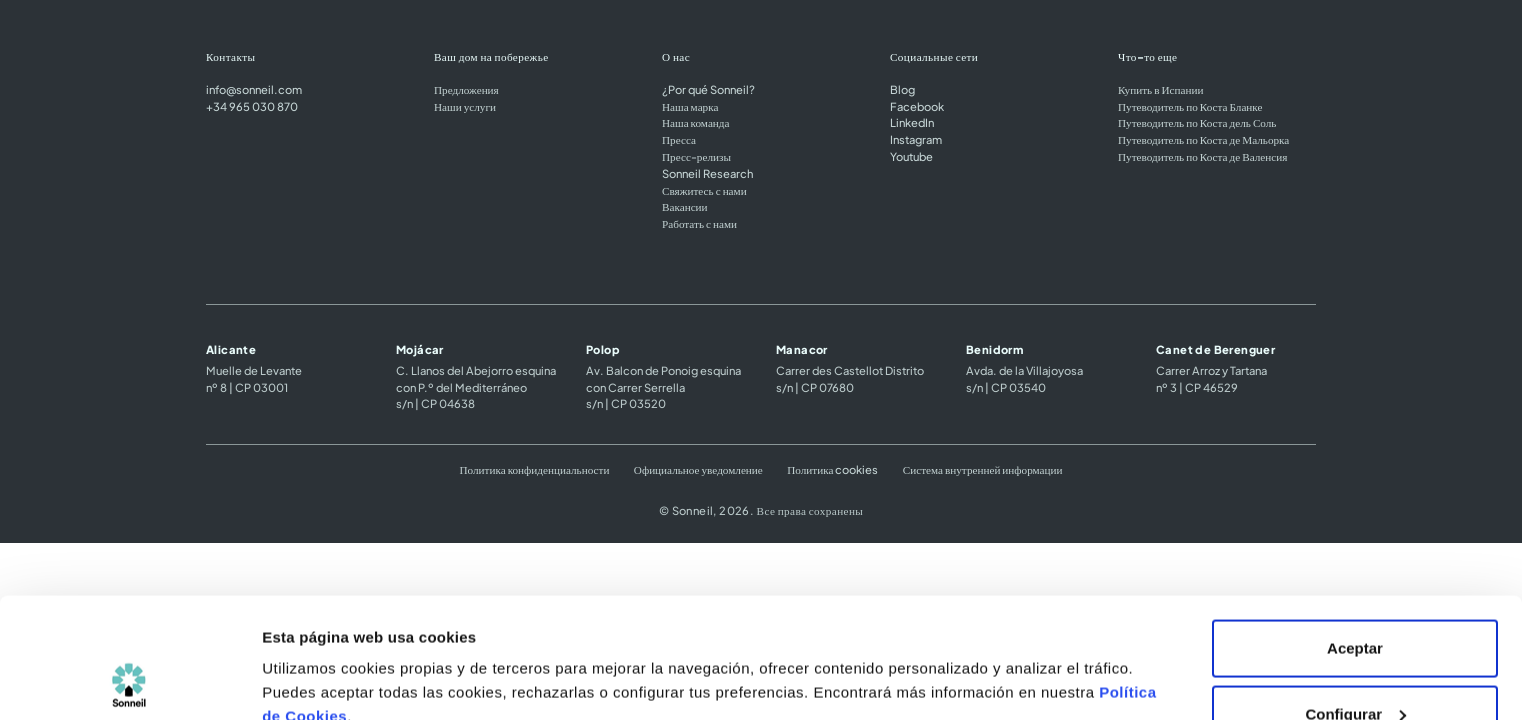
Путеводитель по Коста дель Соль (1197, 122)
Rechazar (1355, 666)
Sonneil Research (707, 173)
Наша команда (696, 122)
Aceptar (1355, 535)
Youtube (911, 156)
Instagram (916, 139)
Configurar (1355, 601)
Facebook (917, 106)
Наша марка (690, 106)
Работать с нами (699, 223)
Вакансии (685, 206)
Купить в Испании (1160, 89)
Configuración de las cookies (367, 658)
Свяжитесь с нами (704, 190)
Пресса (679, 139)
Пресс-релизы (696, 156)
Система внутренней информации (983, 469)
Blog (902, 89)
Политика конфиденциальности (534, 469)
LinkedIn (912, 122)
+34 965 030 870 (252, 106)
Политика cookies (832, 469)
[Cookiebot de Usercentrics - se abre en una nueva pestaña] (129, 681)
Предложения (466, 89)
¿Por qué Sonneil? (708, 89)
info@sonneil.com (254, 89)
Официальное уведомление (698, 469)
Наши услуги (465, 106)
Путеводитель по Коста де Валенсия (1202, 156)
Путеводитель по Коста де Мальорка (1203, 139)
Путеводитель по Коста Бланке (1190, 106)
